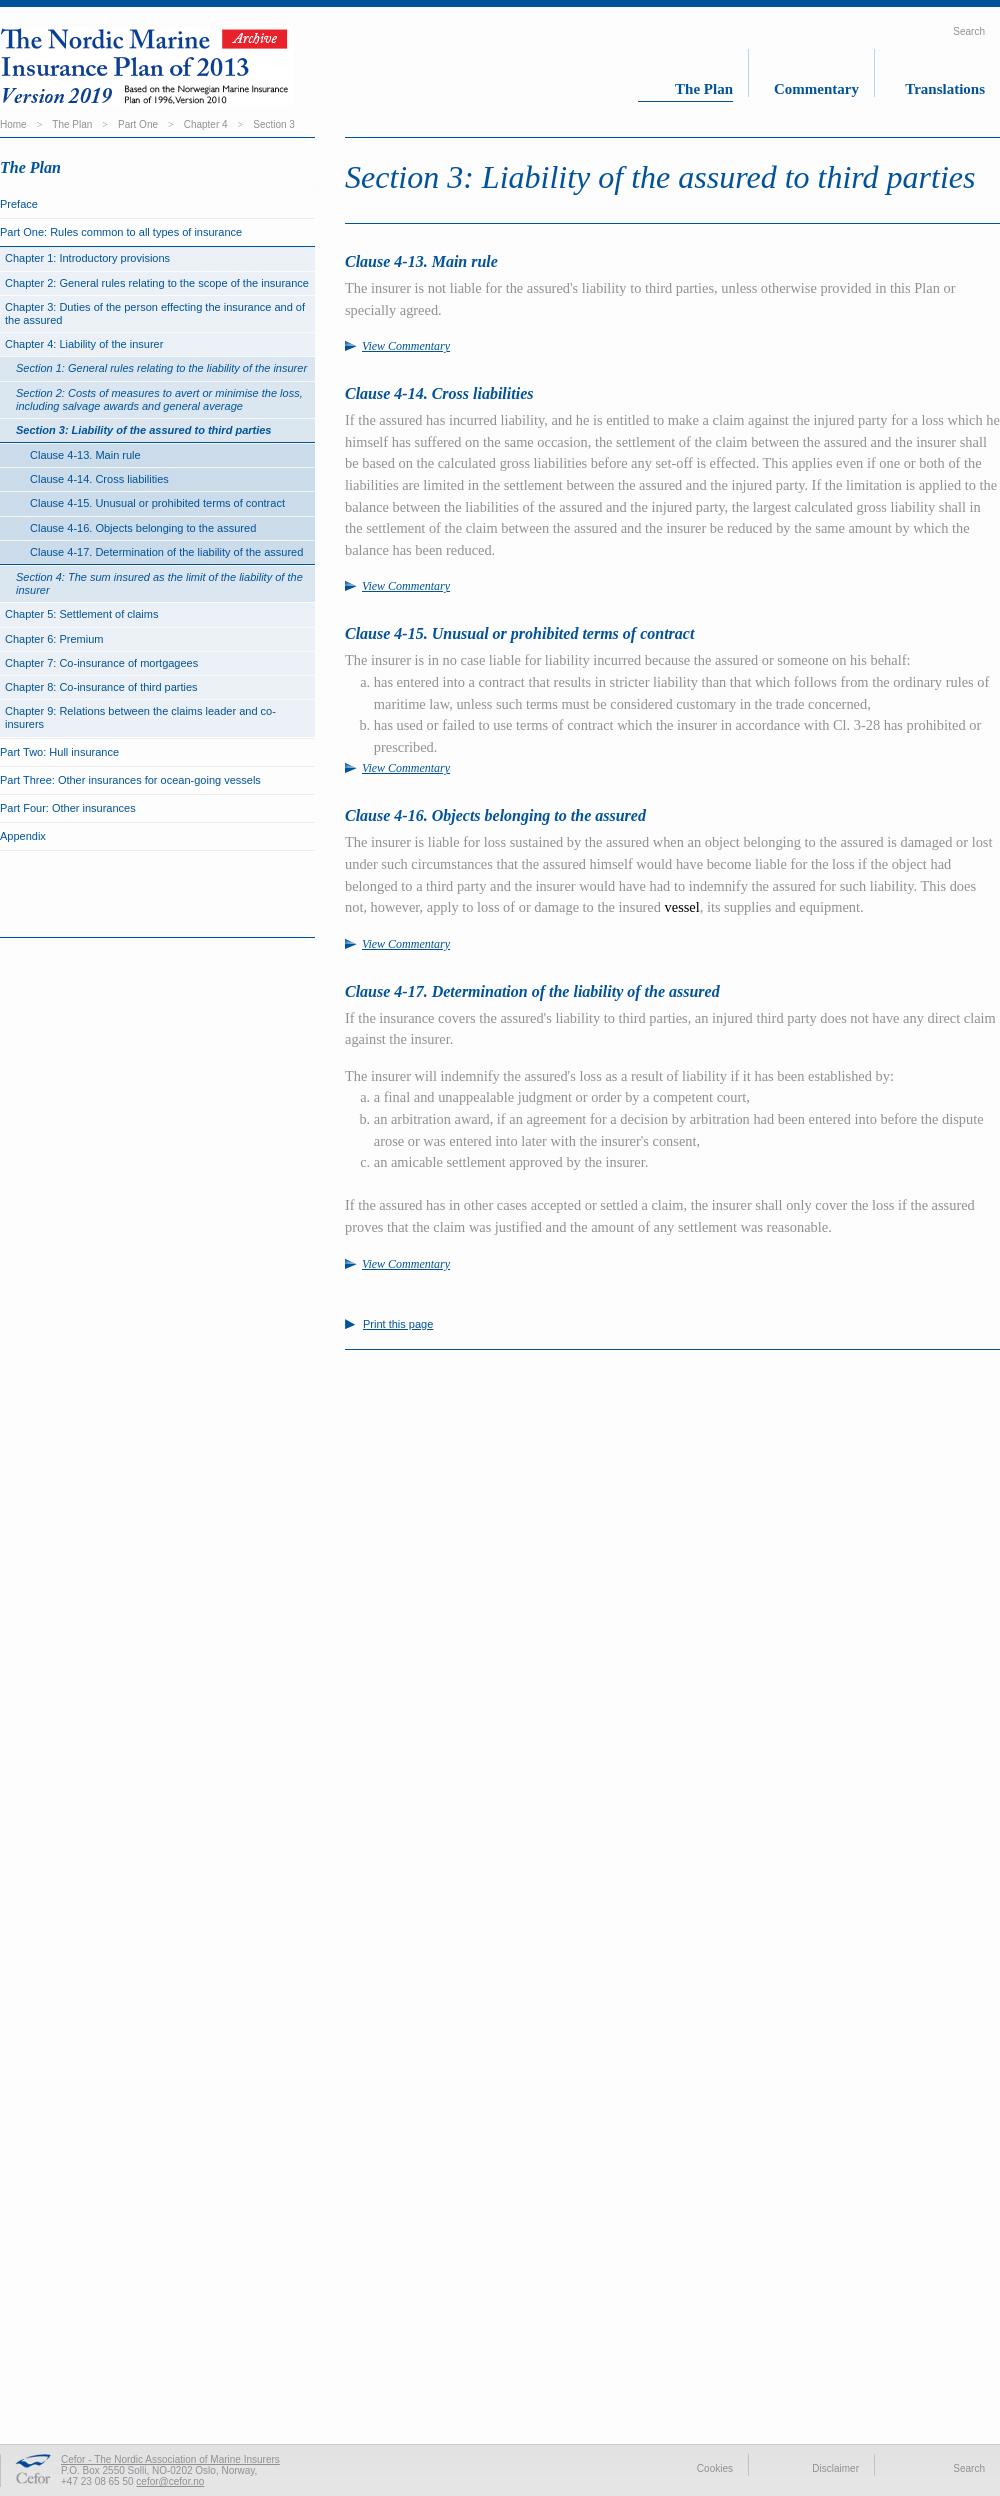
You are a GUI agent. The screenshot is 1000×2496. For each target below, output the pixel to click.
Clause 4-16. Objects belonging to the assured (143, 528)
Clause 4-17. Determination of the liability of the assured (166, 552)
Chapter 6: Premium (54, 639)
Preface (19, 204)
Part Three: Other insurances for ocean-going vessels (130, 780)
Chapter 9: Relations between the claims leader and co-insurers (140, 717)
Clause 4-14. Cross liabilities (99, 479)
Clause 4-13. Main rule (85, 455)
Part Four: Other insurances (68, 808)
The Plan (704, 89)
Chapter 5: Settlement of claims (81, 614)
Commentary (816, 89)
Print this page (398, 1324)
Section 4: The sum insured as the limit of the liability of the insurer (159, 583)
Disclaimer (835, 2468)
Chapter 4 (206, 124)
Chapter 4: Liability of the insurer (84, 344)
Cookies (715, 2468)
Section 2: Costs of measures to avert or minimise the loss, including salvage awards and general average (159, 399)
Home (13, 124)
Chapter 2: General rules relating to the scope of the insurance (157, 283)
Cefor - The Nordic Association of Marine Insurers (170, 2459)
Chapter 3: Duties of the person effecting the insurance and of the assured (155, 313)
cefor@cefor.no (170, 2481)
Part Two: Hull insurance (59, 752)
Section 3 (274, 124)
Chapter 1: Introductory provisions (87, 258)
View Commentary (406, 346)
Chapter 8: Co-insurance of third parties (101, 687)
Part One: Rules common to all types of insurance (121, 232)
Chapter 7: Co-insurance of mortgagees (101, 663)
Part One (138, 124)
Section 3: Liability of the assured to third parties (144, 430)
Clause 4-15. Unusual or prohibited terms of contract (157, 503)
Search (969, 31)
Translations (945, 89)
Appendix (23, 836)
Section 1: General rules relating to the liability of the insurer (161, 368)
